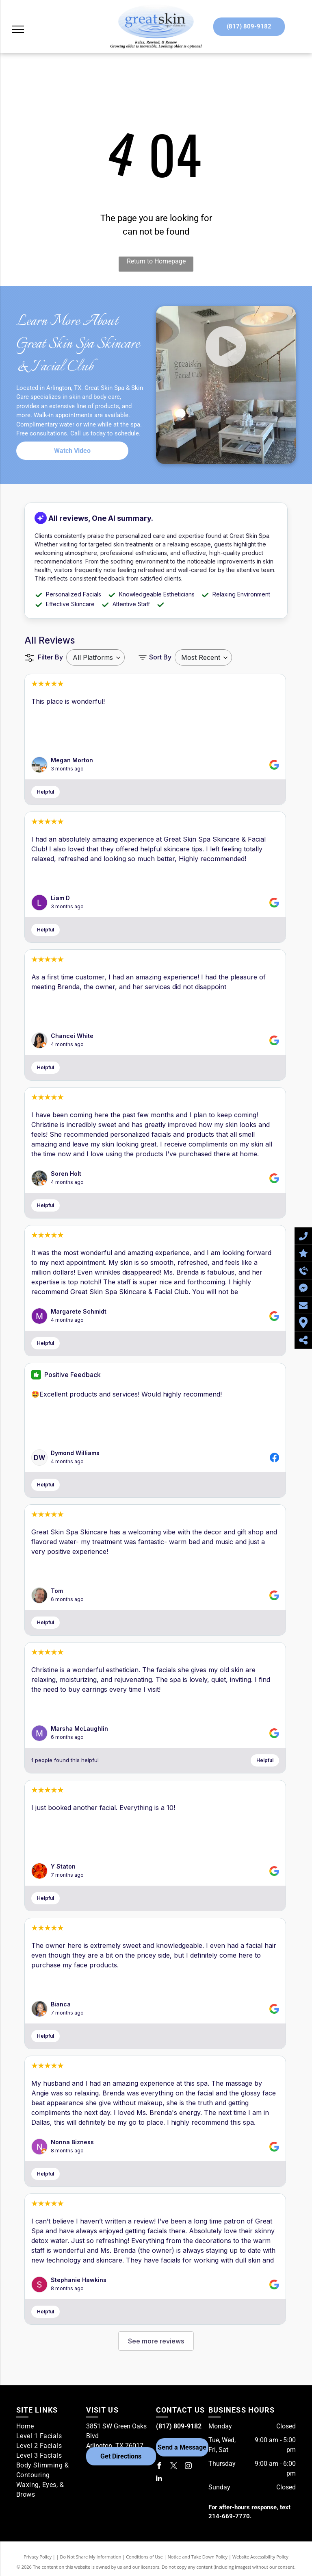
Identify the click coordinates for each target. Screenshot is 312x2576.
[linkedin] (159, 2479)
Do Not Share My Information (90, 2557)
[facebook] (159, 2467)
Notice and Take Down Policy (198, 2557)
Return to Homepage (156, 261)
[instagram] (188, 2467)
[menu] (17, 29)
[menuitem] (48, 2426)
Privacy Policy (38, 2557)
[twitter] (174, 2467)
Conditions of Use (144, 2557)
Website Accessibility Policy (260, 2557)
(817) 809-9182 (179, 2426)
